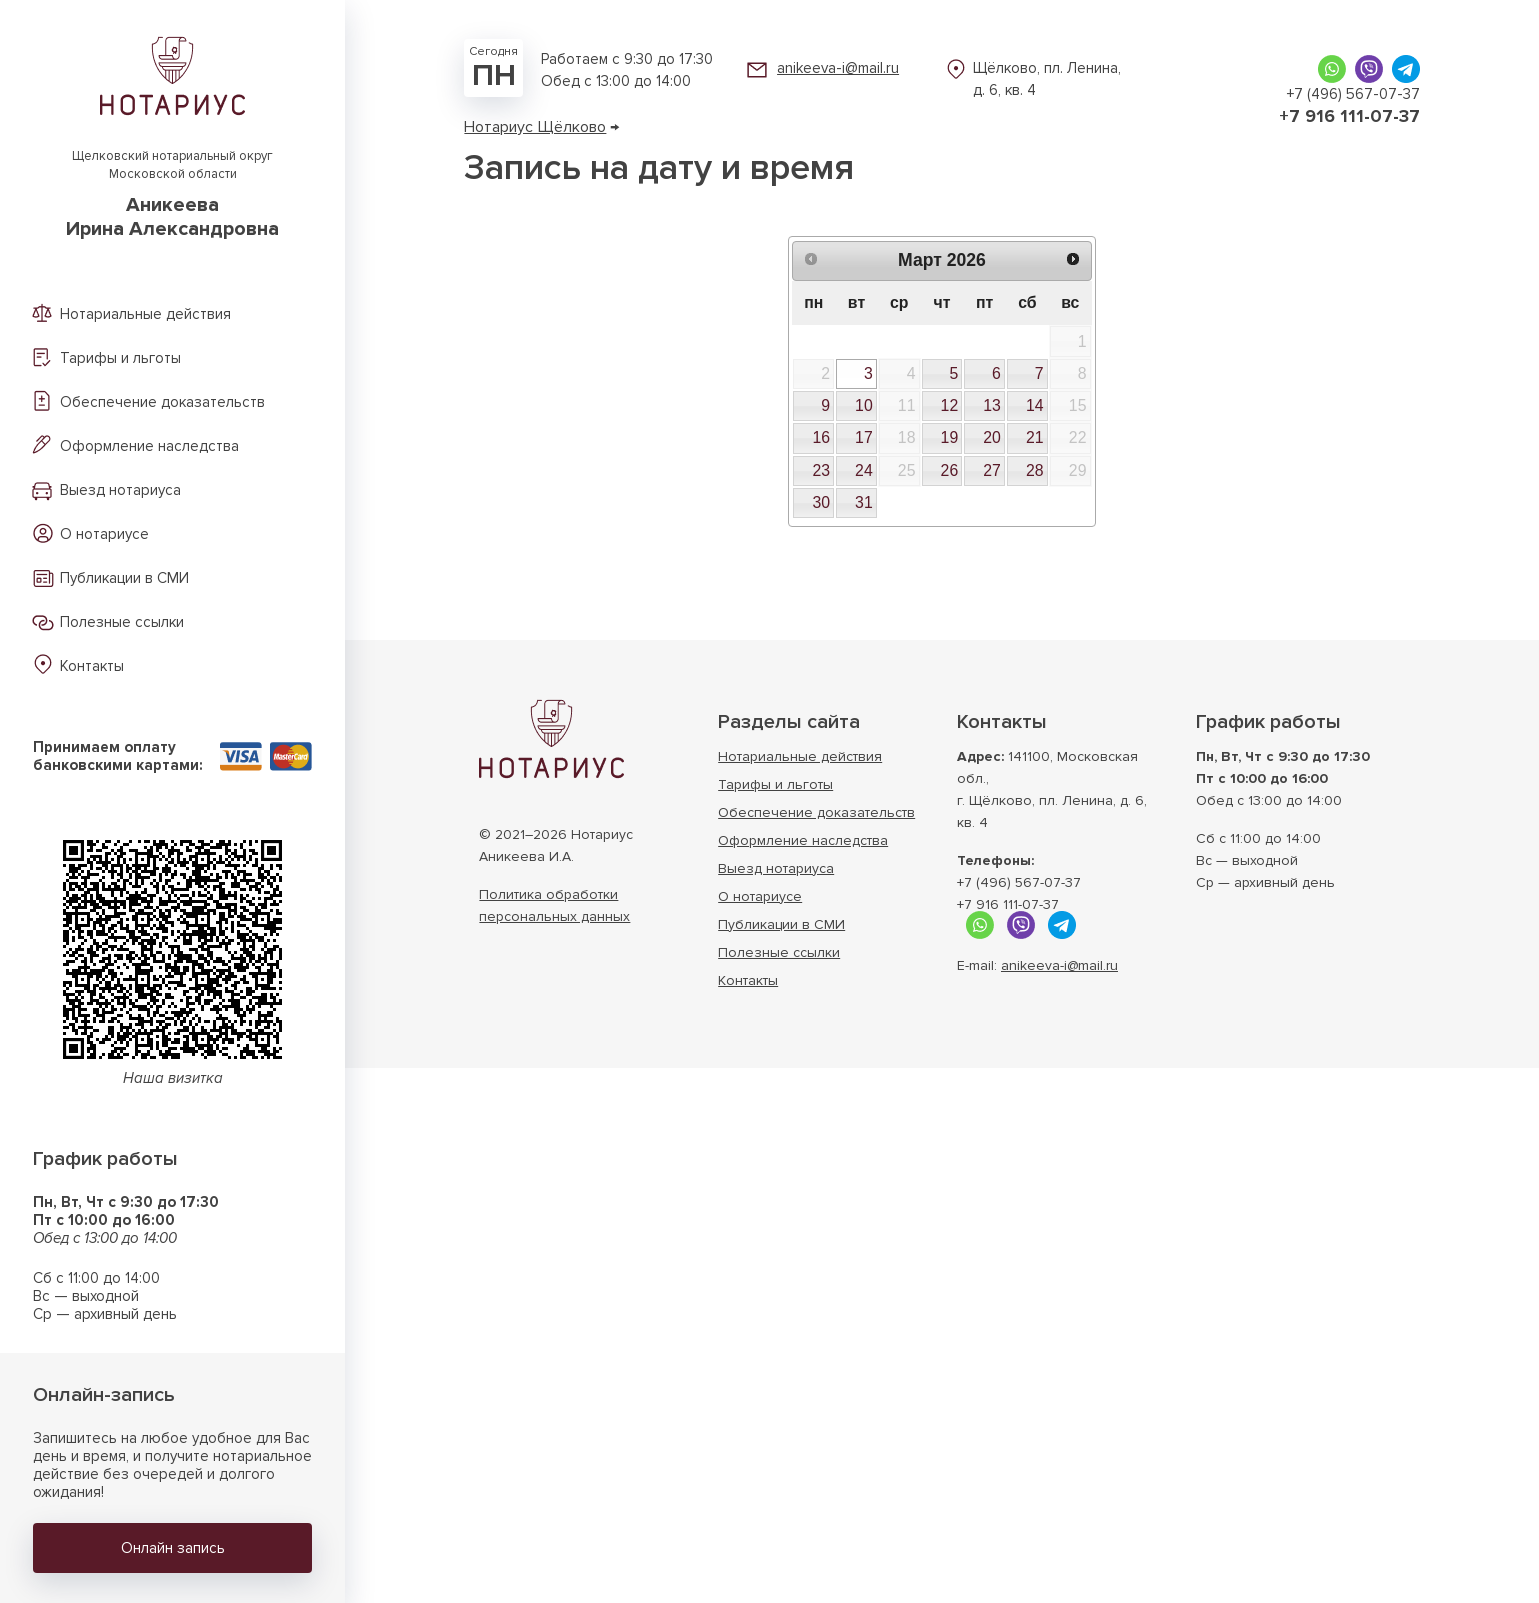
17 (864, 437)
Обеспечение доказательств (162, 402)
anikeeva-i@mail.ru (838, 68)
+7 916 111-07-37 (1349, 116)
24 (864, 470)
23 (821, 470)
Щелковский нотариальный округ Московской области (172, 194)
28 (1035, 470)
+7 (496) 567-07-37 (1353, 94)
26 (950, 470)
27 (992, 470)
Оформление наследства (149, 446)
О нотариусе (104, 534)
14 (1035, 405)
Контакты (92, 666)
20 (992, 437)
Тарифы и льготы (120, 358)
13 (992, 405)
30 (821, 502)
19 (950, 437)
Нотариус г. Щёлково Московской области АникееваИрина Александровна (551, 739)
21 (1035, 437)
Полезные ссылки (122, 622)
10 (864, 405)
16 (821, 437)
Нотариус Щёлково (535, 127)
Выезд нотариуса (120, 490)
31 (864, 502)
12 (950, 405)
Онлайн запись (173, 1548)
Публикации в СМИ (124, 578)
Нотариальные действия (145, 314)
